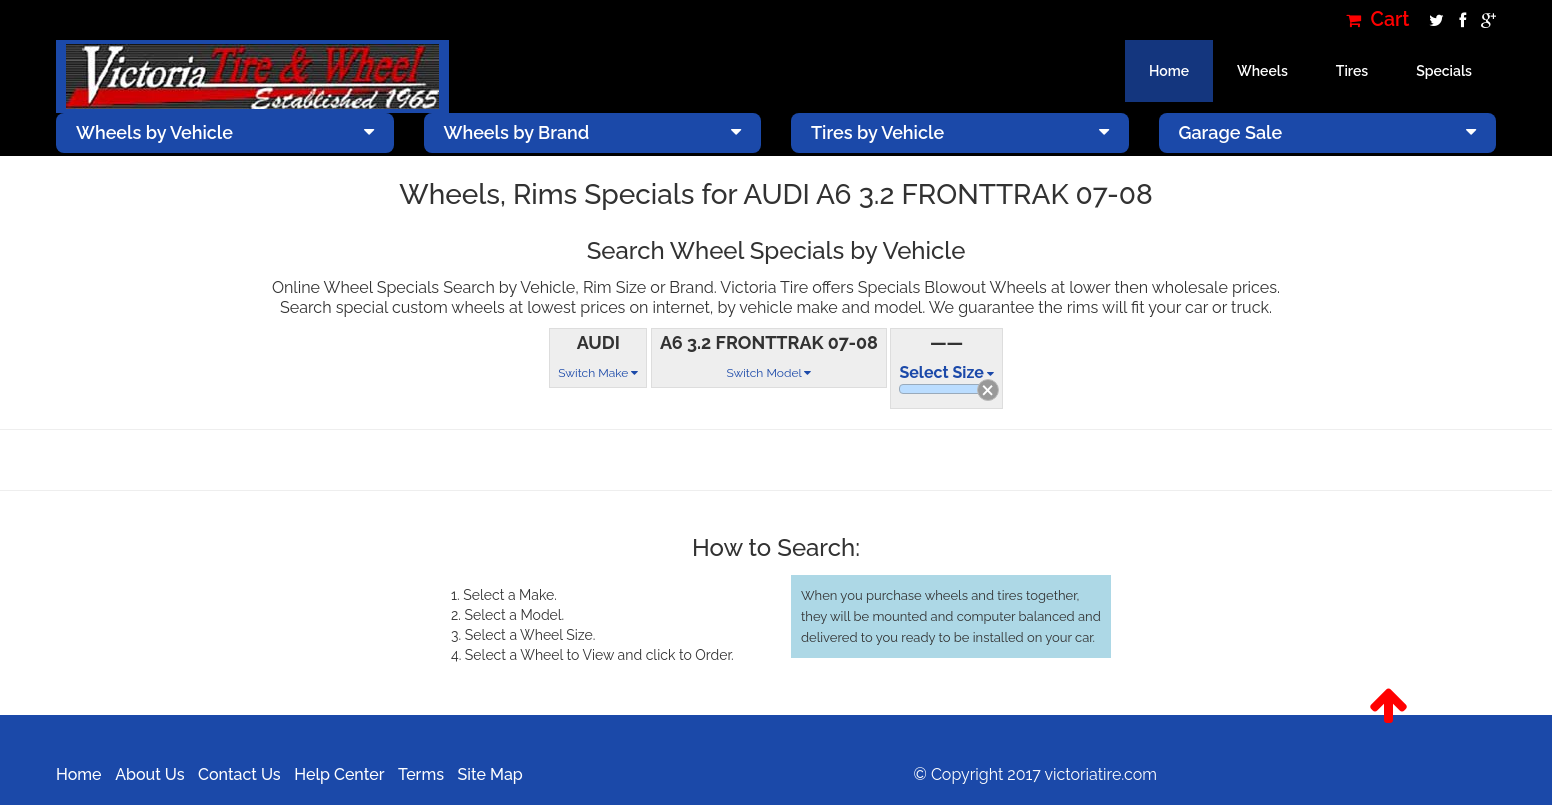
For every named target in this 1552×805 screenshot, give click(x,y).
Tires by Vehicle (960, 132)
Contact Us (239, 774)
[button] (1388, 706)
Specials (1444, 71)
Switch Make (598, 373)
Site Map (489, 774)
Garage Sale (1328, 132)
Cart (1378, 19)
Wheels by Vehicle (225, 132)
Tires (1352, 71)
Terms (421, 774)
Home (1169, 71)
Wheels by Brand (593, 132)
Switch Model (768, 373)
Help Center (339, 774)
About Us (149, 774)
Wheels (1262, 71)
